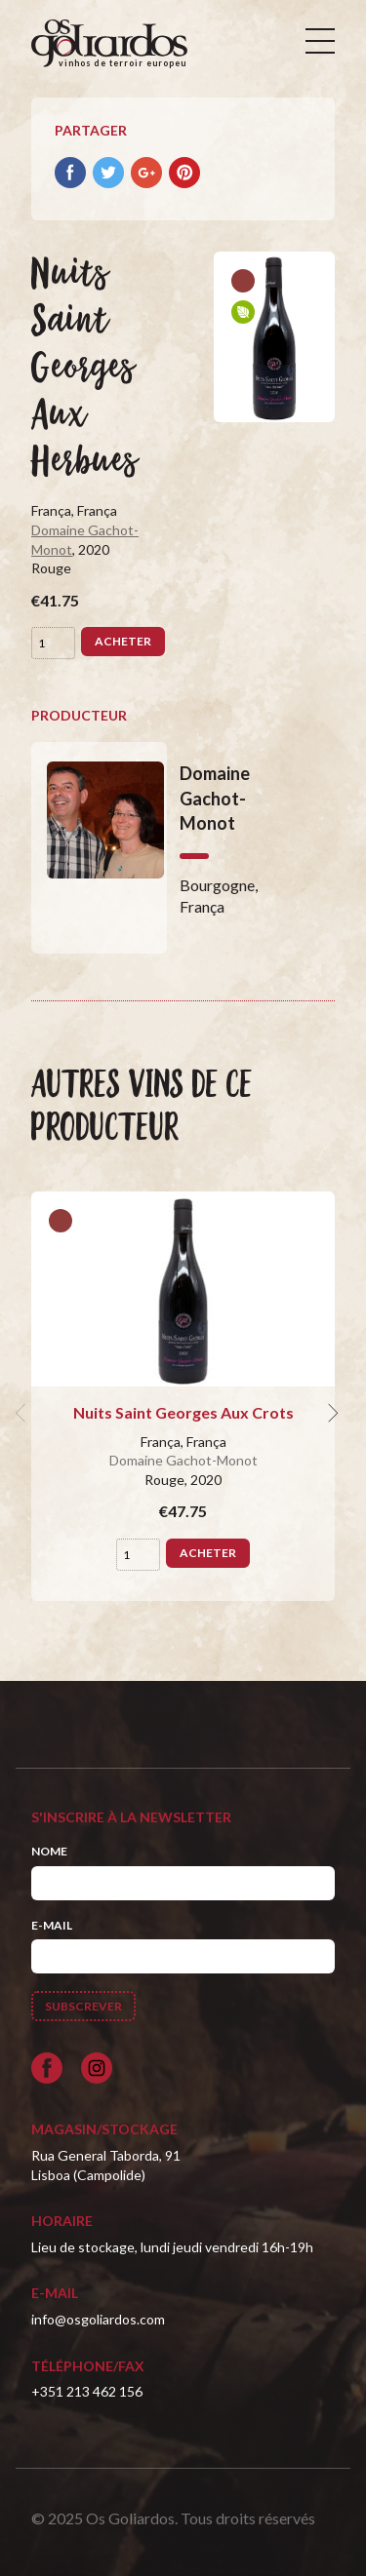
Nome (49, 1851)
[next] (330, 1412)
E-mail (51, 1925)
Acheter (123, 641)
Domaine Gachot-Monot (183, 1460)
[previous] (23, 1412)
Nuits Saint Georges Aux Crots (183, 1412)
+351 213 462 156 (86, 2391)
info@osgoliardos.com (98, 2319)
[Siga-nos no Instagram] (96, 2068)
